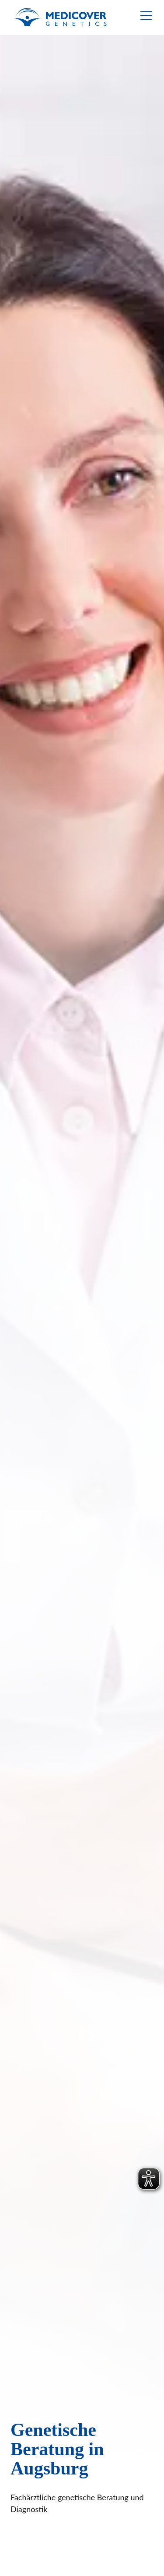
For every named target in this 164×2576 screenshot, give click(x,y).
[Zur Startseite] (60, 17)
